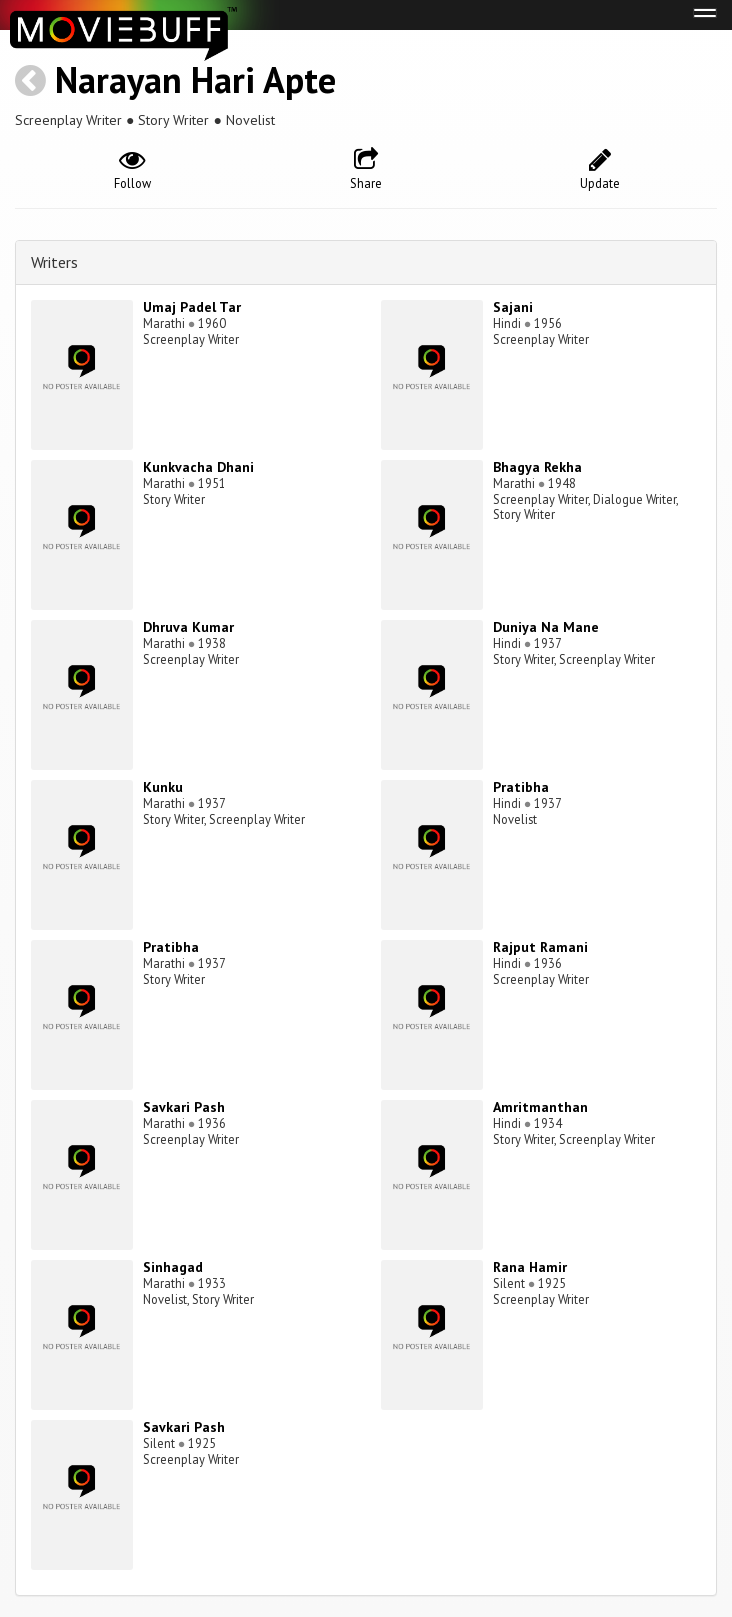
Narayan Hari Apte (195, 79)
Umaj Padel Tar (192, 307)
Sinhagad (173, 1267)
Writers (54, 262)
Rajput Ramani (540, 947)
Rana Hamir (530, 1267)
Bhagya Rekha (537, 467)
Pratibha (521, 787)
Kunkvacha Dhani (198, 467)
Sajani (513, 307)
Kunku (163, 787)
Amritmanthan (540, 1107)
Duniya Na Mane (546, 627)
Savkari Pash (184, 1107)
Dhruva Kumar (188, 627)
